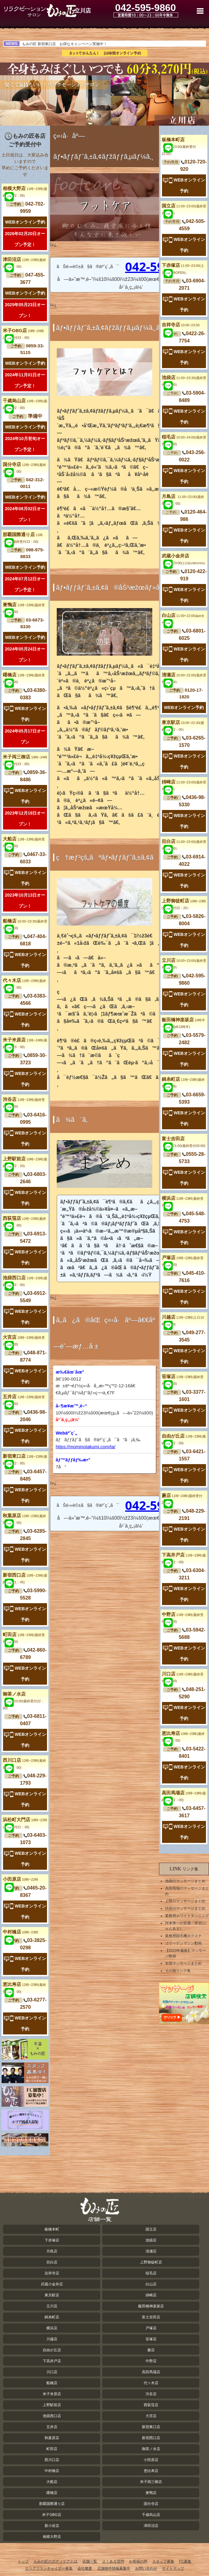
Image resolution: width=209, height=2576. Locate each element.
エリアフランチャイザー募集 (49, 2568)
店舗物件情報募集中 (113, 2568)
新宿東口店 (151, 2427)
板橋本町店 (179, 146)
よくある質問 (113, 2561)
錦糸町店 (52, 2317)
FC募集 (185, 2561)
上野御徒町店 (151, 2262)
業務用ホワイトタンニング (187, 1916)
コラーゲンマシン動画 (183, 1943)
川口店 (51, 2372)
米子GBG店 (51, 2515)
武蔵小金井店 (52, 2284)
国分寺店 (151, 2504)
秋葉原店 (52, 2438)
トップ (23, 2561)
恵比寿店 (151, 2471)
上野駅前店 (52, 2405)
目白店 (51, 2262)
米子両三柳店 (151, 2482)
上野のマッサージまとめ (185, 1901)
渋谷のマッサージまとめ (185, 1908)
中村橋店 (20, 1931)
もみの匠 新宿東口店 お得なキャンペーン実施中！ (64, 44)
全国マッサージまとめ (183, 1963)
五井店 (51, 2427)
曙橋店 (51, 2493)
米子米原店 (52, 2394)
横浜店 (51, 2328)
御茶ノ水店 (23, 1700)
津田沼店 (151, 2526)
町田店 (51, 2449)
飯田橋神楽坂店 (151, 2306)
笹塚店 (151, 2339)
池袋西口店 (52, 2416)
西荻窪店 (151, 2405)
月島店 (51, 2251)
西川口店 (52, 2460)
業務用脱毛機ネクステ (183, 1936)
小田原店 (20, 1879)
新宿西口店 (151, 2438)
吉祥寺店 (181, 324)
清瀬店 (151, 2251)
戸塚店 (151, 2328)
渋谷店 (151, 2394)
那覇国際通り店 (52, 2504)
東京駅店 (52, 2295)
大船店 (51, 2482)
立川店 (51, 2306)
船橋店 (51, 2383)
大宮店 (151, 2416)
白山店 (151, 2284)
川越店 (51, 2339)
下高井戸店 (52, 2361)
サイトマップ (173, 2568)
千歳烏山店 (151, 2515)
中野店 (151, 2361)
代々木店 (151, 2383)
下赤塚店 (52, 2240)
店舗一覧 (89, 2561)
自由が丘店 (52, 2350)
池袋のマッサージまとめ (185, 1881)
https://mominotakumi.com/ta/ (85, 1446)
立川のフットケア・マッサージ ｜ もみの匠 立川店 (40, 11)
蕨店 (151, 2350)
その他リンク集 (178, 1971)
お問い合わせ (146, 2568)
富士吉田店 (151, 2317)
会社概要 (84, 2568)
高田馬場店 (151, 2372)
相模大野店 (52, 2537)
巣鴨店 (151, 2493)
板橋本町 (52, 2229)
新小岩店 (52, 2526)
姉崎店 (151, 2295)
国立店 (151, 2229)
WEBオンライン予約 (25, 222)
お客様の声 (138, 2561)
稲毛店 (151, 2273)
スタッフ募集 (163, 2561)
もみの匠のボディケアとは (55, 2561)
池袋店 (151, 2240)
